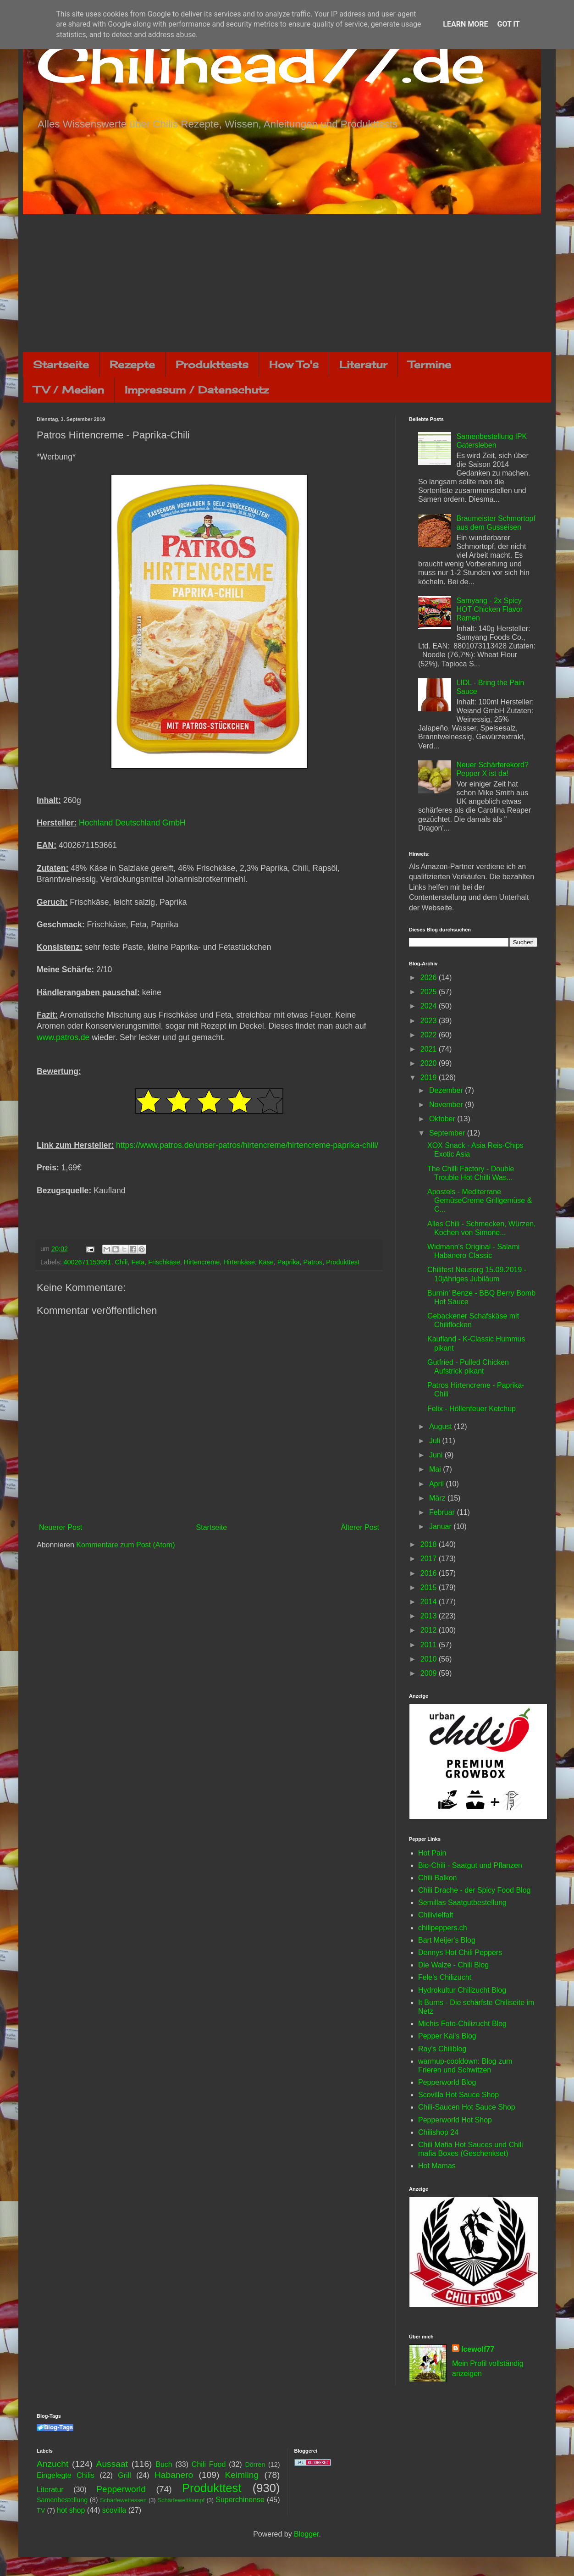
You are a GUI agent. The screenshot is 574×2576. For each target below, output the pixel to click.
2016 (429, 1573)
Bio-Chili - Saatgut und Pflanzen (470, 1865)
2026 (429, 977)
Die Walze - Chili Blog (453, 1965)
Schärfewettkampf (181, 2500)
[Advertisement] (287, 283)
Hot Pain (432, 1853)
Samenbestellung (62, 2500)
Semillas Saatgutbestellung (462, 1902)
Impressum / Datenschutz (197, 389)
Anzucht (52, 2464)
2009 (429, 1673)
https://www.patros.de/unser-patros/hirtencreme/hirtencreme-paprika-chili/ (247, 1145)
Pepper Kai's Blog (447, 2036)
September (448, 1133)
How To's (294, 364)
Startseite (61, 364)
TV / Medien (68, 389)
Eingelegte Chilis (65, 2475)
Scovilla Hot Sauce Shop (458, 2095)
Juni (437, 1455)
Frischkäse (164, 1262)
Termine (429, 364)
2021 (429, 1049)
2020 (429, 1063)
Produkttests (212, 364)
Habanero (174, 2475)
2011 (429, 1645)
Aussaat (112, 2464)
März (438, 1498)
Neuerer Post (60, 1527)
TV (41, 2510)
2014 (429, 1602)
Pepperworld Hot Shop (455, 2120)
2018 (429, 1544)
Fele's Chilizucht (444, 1977)
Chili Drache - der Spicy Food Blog (474, 1890)
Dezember (447, 1090)
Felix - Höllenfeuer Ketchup (471, 1409)
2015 (429, 1587)
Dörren (255, 2464)
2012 (429, 1630)
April (437, 1484)
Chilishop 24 (438, 2132)
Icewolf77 (477, 2349)
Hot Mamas (437, 2166)
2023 (429, 1021)
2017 (429, 1558)
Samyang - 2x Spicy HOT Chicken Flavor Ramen (489, 609)
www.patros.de (63, 1037)
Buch (163, 2464)
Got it (508, 24)
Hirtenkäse (239, 1262)
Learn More (465, 24)
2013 (429, 1616)
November (447, 1104)
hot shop (71, 2510)
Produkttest (342, 1262)
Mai (436, 1469)
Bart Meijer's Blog (446, 1940)
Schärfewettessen (123, 2500)
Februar (443, 1512)
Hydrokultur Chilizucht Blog (462, 1990)
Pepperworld (121, 2489)
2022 (429, 1035)
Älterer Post (360, 1527)
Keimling (242, 2475)
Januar (441, 1526)
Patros (313, 1262)
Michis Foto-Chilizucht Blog (462, 2024)
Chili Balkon (437, 1878)
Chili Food (209, 2464)
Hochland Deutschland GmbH (132, 822)
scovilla (114, 2510)
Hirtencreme (202, 1262)
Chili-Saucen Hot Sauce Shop (466, 2107)
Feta (137, 1262)
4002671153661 (87, 1262)
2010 (429, 1659)
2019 (429, 1077)
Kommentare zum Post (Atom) (125, 1545)
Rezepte (132, 364)
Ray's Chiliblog (442, 2049)
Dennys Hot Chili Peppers (460, 1952)
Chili (121, 1262)
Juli (435, 1441)
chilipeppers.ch (442, 1928)
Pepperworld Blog (447, 2082)
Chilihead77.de (261, 62)
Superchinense (240, 2500)
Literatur (363, 364)
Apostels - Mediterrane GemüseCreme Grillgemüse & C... (479, 1200)
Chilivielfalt (435, 1915)
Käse (266, 1262)
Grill (124, 2475)
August (441, 1426)
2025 (429, 992)
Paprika (288, 1262)
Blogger (306, 2534)
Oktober (443, 1119)
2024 (429, 1006)
